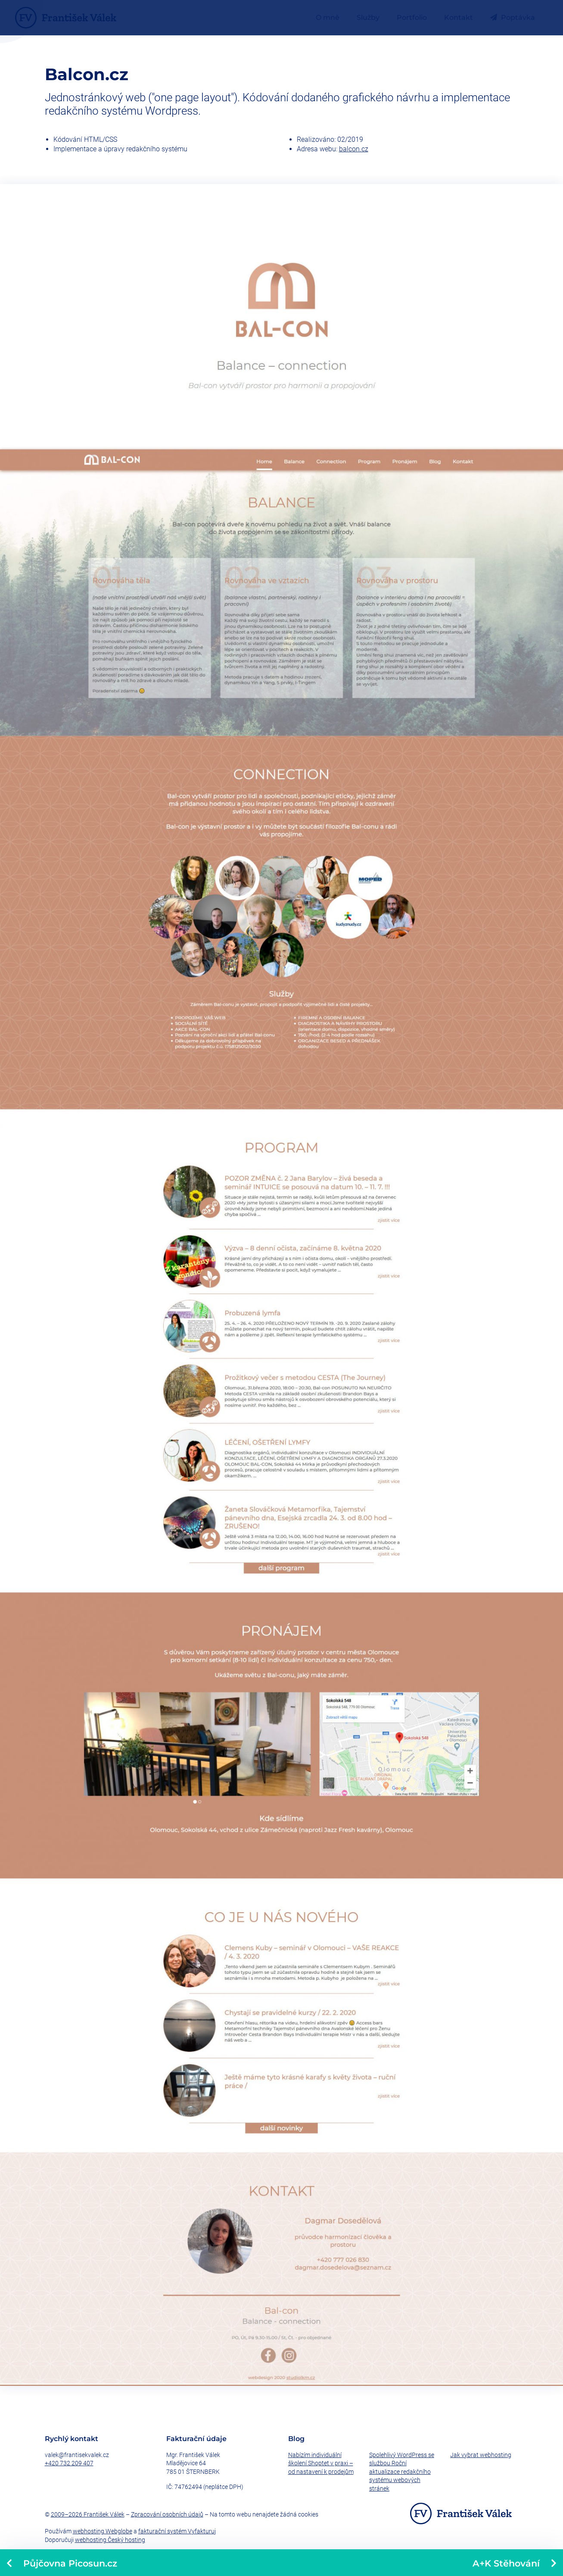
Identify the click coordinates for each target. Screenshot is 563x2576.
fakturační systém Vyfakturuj (177, 2531)
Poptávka (512, 17)
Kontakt (458, 17)
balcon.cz (353, 149)
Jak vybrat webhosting (480, 2454)
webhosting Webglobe (102, 2531)
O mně (327, 17)
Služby (368, 17)
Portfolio (412, 17)
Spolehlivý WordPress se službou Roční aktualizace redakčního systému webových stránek (401, 2471)
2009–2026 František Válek (87, 2514)
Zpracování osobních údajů (167, 2514)
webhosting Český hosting (110, 2539)
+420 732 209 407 (69, 2463)
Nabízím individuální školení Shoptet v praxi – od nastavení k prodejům (321, 2463)
